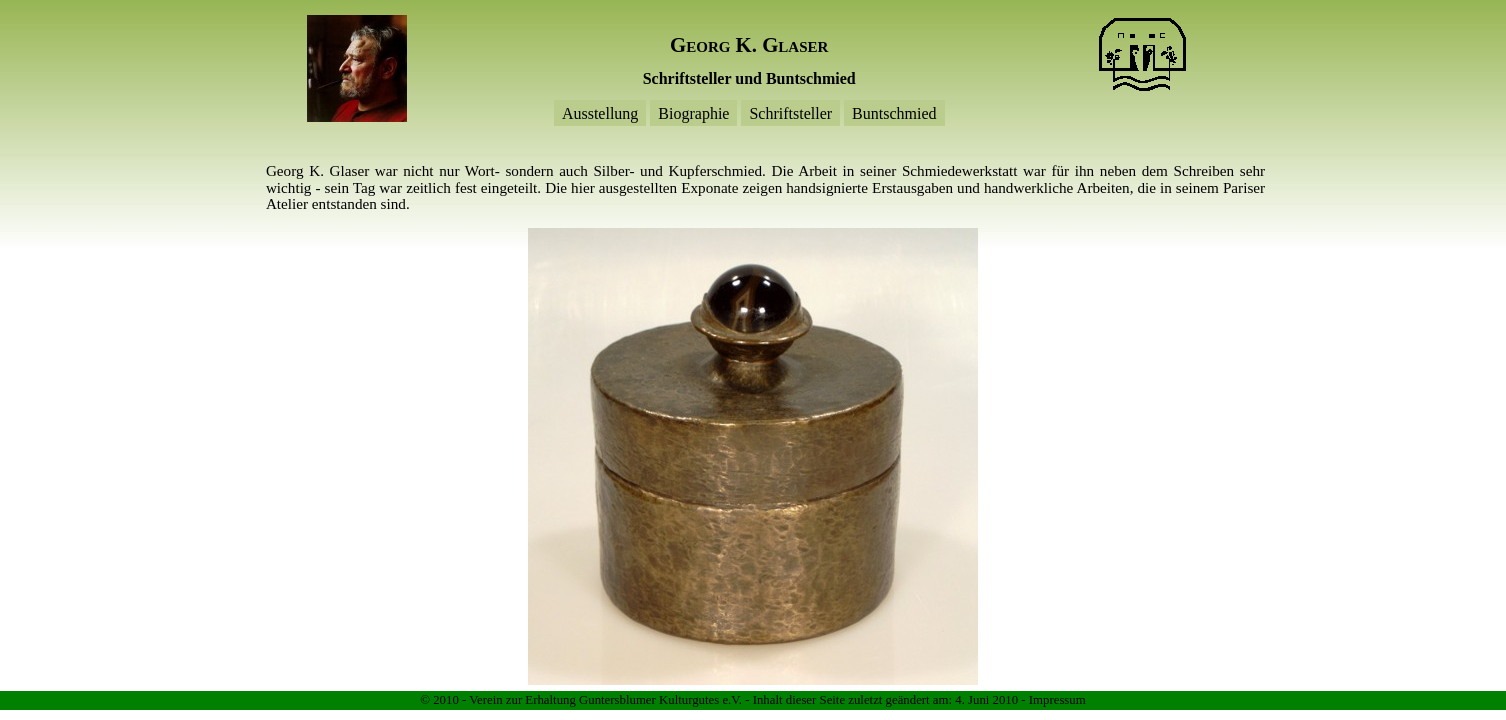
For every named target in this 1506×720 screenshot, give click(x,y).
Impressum (1057, 700)
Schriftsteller (790, 112)
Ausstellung (600, 112)
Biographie (693, 112)
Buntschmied (894, 112)
